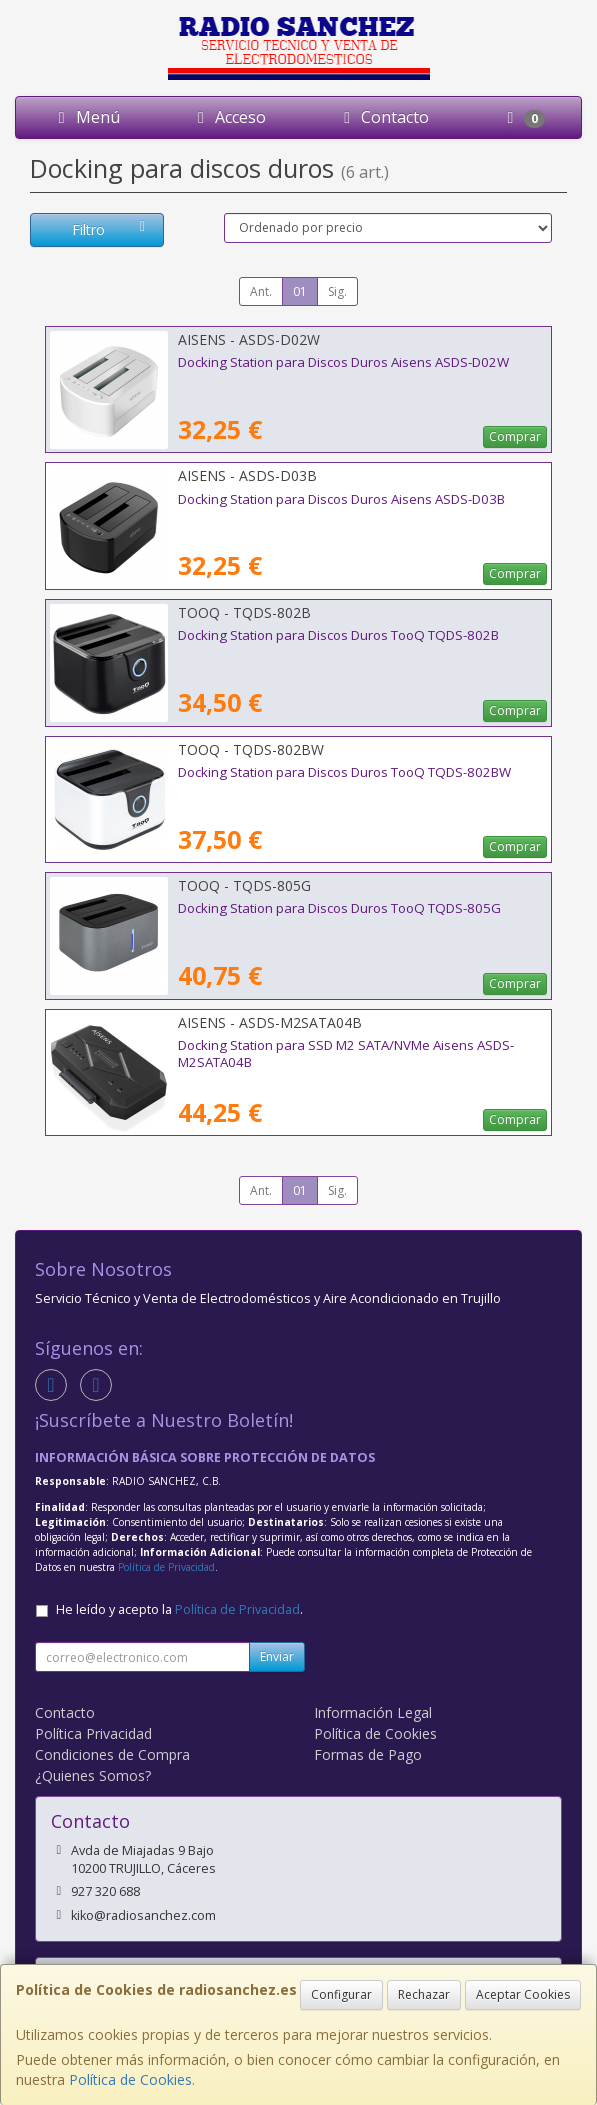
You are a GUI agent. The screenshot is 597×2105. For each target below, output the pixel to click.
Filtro (111, 229)
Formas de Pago (368, 1754)
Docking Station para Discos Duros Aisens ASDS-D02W (343, 362)
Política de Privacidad (166, 1567)
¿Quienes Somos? (93, 1775)
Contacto (383, 117)
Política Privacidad (93, 1733)
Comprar (515, 436)
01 (300, 291)
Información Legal (373, 1712)
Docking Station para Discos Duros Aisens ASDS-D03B (341, 499)
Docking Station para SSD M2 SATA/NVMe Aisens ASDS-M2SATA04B (346, 1053)
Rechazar (424, 1994)
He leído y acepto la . (179, 1609)
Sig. (337, 291)
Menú (86, 117)
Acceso (228, 117)
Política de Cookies (130, 2079)
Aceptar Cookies (523, 1994)
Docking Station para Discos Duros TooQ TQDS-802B (338, 635)
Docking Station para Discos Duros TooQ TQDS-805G (339, 908)
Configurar (341, 1994)
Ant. (261, 291)
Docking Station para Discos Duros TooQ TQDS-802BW (344, 772)
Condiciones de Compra (112, 1754)
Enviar (277, 1656)
